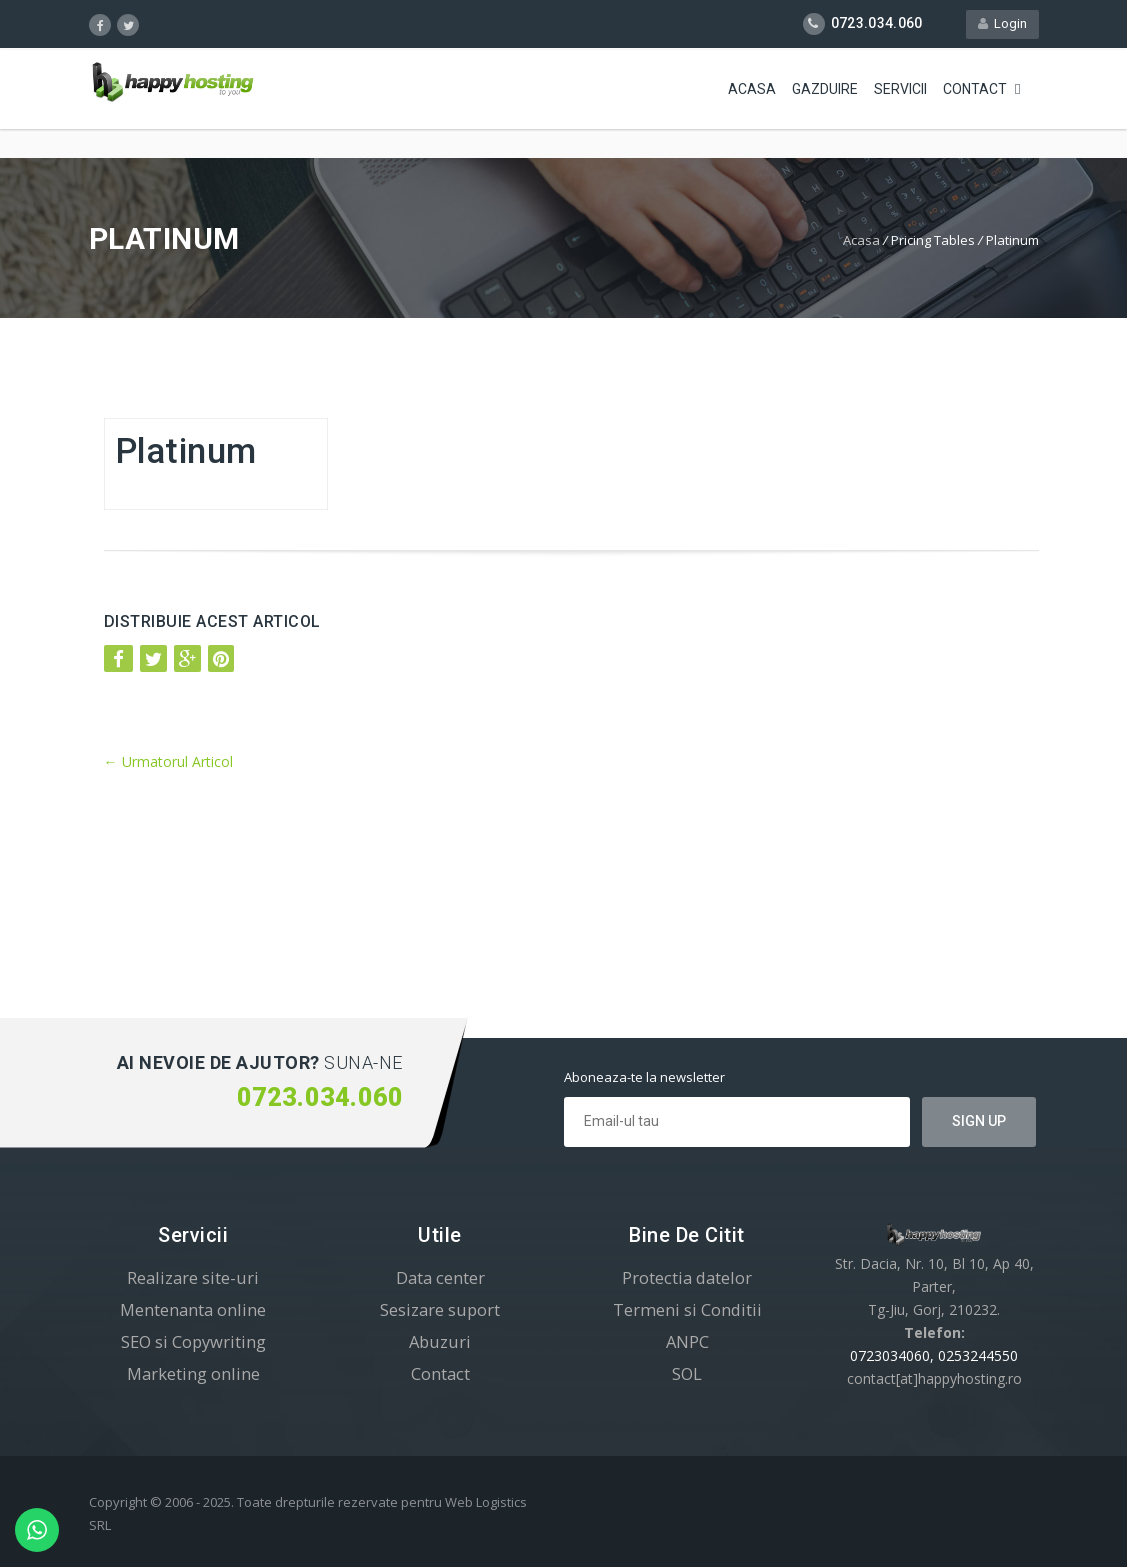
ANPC (687, 1341)
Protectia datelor (687, 1277)
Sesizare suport (440, 1309)
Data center (440, 1277)
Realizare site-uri (193, 1277)
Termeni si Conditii (687, 1309)
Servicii (900, 90)
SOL (687, 1373)
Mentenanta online (193, 1309)
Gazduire (825, 90)
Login (1002, 23)
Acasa (752, 90)
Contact (975, 90)
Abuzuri (440, 1341)
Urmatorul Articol (168, 761)
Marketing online (193, 1373)
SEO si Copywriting (193, 1341)
